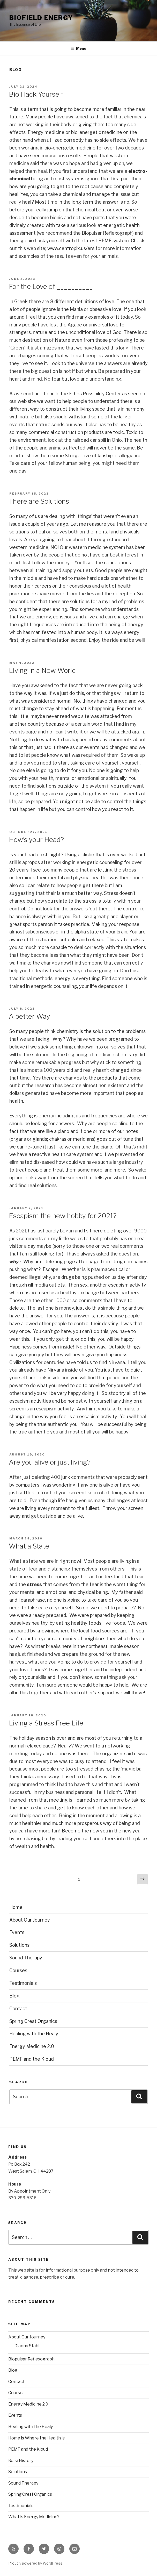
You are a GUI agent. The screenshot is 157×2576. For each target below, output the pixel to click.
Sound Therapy (25, 1957)
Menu (78, 48)
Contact (18, 2008)
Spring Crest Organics (33, 2021)
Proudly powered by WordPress (35, 2563)
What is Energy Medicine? (33, 2516)
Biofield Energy (41, 18)
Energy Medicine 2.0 (31, 2046)
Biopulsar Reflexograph (31, 2359)
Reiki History (20, 2460)
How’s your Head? (36, 840)
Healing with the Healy (33, 2033)
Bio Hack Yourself (36, 94)
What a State (29, 1546)
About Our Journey (29, 1920)
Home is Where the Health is (36, 2438)
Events (16, 1932)
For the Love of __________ (51, 286)
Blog (14, 1996)
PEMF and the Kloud (31, 2059)
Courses (18, 1970)
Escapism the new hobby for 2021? (62, 1216)
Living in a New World (42, 670)
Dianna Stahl (26, 2345)
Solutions (19, 1945)
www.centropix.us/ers (70, 248)
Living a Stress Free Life (46, 1723)
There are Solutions (39, 501)
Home (16, 1907)
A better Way (29, 1016)
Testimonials (23, 1983)
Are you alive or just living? (50, 1462)
